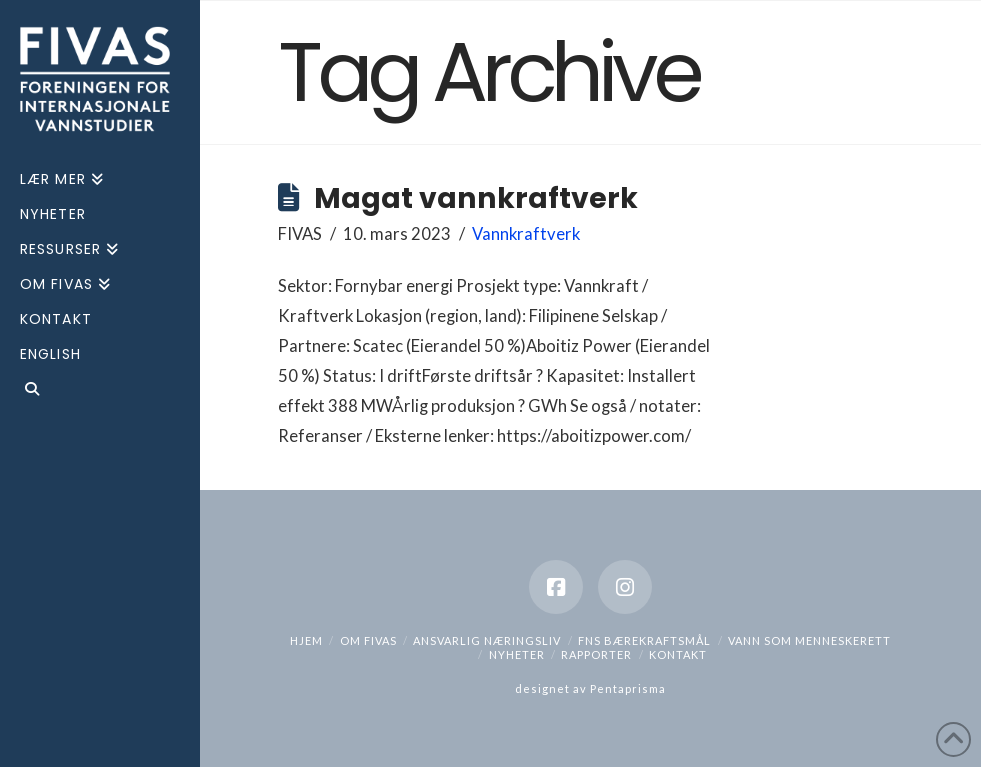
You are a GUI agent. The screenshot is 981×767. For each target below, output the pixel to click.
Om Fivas (368, 640)
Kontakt (678, 654)
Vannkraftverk (526, 234)
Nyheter (517, 654)
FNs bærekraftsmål (644, 640)
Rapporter (596, 654)
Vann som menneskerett (809, 640)
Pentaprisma (628, 688)
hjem (306, 640)
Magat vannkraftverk (476, 198)
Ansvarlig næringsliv (487, 640)
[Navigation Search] (100, 391)
